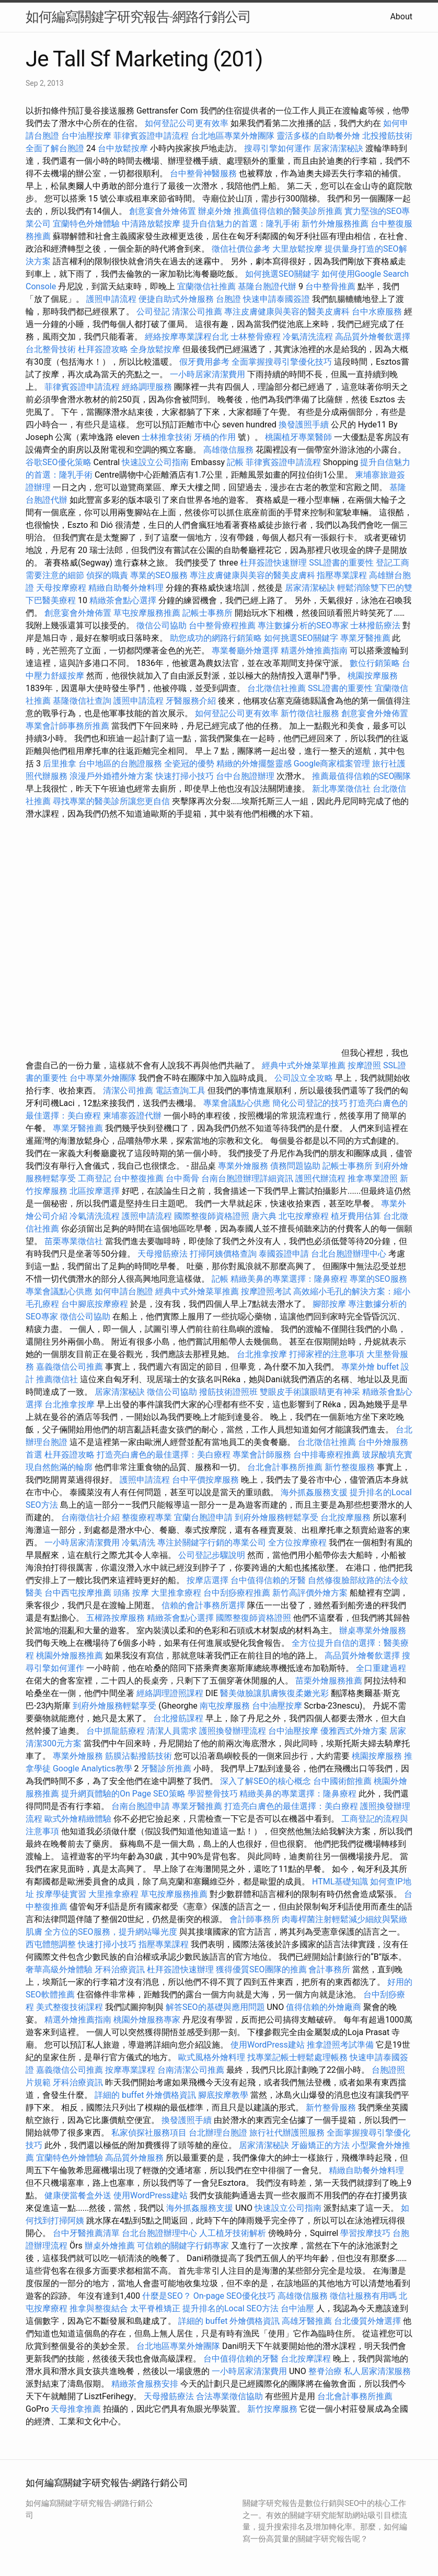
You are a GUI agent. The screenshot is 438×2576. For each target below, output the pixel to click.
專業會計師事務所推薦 (67, 726)
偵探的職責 (107, 575)
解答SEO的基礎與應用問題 (215, 2007)
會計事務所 (329, 1969)
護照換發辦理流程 (232, 1731)
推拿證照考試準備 (341, 2045)
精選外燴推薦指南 (314, 651)
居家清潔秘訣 (338, 148)
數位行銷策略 (375, 663)
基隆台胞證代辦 (267, 286)
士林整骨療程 (255, 337)
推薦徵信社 (57, 1379)
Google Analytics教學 (92, 1768)
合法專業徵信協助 (229, 2396)
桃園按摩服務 (373, 676)
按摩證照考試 (267, 1291)
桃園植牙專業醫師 (298, 437)
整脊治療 (325, 2371)
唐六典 (263, 1216)
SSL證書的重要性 (341, 563)
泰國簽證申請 (284, 1254)
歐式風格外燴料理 (212, 2057)
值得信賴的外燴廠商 (323, 2007)
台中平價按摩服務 (206, 1480)
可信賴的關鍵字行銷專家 (183, 2246)
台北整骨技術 (51, 349)
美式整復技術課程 (70, 2007)
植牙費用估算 (356, 1216)
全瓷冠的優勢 (189, 764)
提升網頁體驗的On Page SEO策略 (123, 1794)
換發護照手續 (304, 425)
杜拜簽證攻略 (103, 349)
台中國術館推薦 (342, 1781)
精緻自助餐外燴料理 (127, 588)
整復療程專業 (147, 1517)
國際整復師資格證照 (212, 1216)
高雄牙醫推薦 (307, 2321)
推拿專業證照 (374, 1178)
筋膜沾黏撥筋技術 (138, 1756)
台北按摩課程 (307, 2359)
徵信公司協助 (161, 625)
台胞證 (228, 299)
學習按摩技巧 (366, 2233)
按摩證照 (364, 1065)
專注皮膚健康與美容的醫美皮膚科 (287, 312)
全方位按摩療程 (297, 1542)
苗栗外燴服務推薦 (328, 1681)
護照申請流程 (111, 299)
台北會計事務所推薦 (284, 1467)
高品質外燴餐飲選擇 (372, 337)
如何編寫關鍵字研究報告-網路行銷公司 (138, 17)
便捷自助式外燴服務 (177, 299)
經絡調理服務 (147, 387)
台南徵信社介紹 (90, 1517)
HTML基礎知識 (340, 1881)
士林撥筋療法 (375, 625)
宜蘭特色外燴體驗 (86, 224)
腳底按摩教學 (223, 2095)
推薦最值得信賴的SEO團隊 (361, 776)
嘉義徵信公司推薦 (69, 1367)
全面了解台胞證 (55, 148)
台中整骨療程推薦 (223, 625)
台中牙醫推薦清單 (86, 2233)
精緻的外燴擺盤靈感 (254, 764)
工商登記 (94, 1178)
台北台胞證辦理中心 (348, 1254)
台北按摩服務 (345, 1517)
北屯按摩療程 (305, 1216)
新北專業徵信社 (341, 789)
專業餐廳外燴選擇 (246, 651)
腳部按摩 (330, 1304)
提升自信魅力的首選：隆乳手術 (240, 224)
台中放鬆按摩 (124, 148)
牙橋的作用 (215, 437)
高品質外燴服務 (134, 2158)
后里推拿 (59, 764)
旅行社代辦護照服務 (287, 2133)
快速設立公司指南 (155, 462)
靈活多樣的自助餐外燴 (318, 136)
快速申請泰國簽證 (276, 299)
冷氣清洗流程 (308, 337)
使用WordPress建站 (267, 2045)
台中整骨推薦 (331, 286)
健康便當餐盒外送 (77, 2195)
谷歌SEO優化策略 (58, 462)
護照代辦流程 (320, 1178)
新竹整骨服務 (331, 2107)
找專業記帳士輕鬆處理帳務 (297, 2057)
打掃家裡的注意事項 (326, 1354)
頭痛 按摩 (131, 1593)
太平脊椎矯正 (156, 2308)
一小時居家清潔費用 (207, 374)
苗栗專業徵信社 (73, 1241)
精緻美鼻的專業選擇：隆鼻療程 (289, 1279)
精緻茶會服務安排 (144, 2384)
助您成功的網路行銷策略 (216, 638)
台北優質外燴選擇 (367, 2321)
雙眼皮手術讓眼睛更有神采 (310, 1392)
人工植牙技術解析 (232, 2233)
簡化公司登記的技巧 (310, 1103)
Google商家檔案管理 (332, 764)
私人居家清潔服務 (377, 2371)
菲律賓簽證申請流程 (151, 136)
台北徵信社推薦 (276, 688)
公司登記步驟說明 (211, 1555)
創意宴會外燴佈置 (162, 211)
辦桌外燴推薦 (110, 2246)
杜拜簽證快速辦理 (273, 563)
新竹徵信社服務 (310, 713)
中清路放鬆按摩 (152, 224)
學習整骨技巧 (214, 1794)
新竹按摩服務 (272, 2409)
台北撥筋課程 (178, 1718)
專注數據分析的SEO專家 (303, 625)
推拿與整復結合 (99, 2308)
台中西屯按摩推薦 (78, 1593)
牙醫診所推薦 (166, 1768)
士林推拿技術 (167, 437)
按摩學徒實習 (62, 1894)
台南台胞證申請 (140, 1806)
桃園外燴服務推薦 (70, 1655)
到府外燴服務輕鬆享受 (276, 1517)
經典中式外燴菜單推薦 (303, 1065)
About (401, 16)
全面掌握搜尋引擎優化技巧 (282, 362)
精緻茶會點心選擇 (122, 600)
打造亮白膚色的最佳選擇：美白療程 (163, 1455)
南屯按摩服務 (226, 1706)
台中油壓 (297, 2308)
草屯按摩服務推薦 (147, 613)
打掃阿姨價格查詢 (223, 1254)
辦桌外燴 (215, 211)
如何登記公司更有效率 (186, 123)
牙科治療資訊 (120, 1969)
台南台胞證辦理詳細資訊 (247, 1178)
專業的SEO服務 (159, 575)
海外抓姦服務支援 (314, 1492)
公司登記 (153, 312)
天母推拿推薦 (76, 2409)
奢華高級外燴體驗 (59, 1969)
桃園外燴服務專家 (146, 2020)
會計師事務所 (254, 1919)
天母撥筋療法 (162, 1254)
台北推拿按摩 (262, 1354)
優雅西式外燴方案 (353, 1731)
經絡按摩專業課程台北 (187, 337)
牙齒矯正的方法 (320, 2145)
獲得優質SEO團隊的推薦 (261, 1969)
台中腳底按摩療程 (95, 1304)
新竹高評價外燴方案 (310, 1593)
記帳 (235, 462)
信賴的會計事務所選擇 (203, 1605)
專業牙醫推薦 (365, 638)
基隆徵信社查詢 (82, 701)
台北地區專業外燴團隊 (233, 136)
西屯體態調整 (51, 1944)
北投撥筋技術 (387, 136)
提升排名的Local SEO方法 (230, 2308)
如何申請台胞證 (124, 1291)
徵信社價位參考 (241, 249)
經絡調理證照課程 (169, 1693)
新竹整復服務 (350, 1467)
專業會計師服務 (262, 1455)
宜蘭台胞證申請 (203, 1517)
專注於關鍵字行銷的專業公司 (211, 1542)
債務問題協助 (295, 1166)
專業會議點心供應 (236, 1103)
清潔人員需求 (172, 1731)
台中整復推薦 (138, 1178)
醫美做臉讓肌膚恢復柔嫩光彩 (274, 1693)
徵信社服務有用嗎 (363, 2296)
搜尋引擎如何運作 (277, 148)
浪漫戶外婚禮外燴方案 (112, 776)
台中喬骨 (182, 1178)
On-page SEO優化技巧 (234, 2296)
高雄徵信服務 (228, 450)
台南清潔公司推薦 (190, 2070)
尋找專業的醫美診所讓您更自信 (111, 801)
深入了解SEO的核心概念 (265, 1781)
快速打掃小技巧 (184, 776)
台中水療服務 (378, 312)
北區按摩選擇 (96, 1191)
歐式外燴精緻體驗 (77, 1819)
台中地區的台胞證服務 (120, 764)
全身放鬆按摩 (156, 349)
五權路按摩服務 (116, 1618)
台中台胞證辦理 (245, 776)
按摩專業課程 (131, 2070)
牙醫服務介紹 (191, 701)
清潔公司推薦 (197, 312)
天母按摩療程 (61, 588)
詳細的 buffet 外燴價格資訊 (145, 2095)
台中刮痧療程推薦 (237, 1593)
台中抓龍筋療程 (116, 1731)
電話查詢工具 (180, 1090)
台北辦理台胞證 (218, 2133)
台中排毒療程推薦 (327, 1455)
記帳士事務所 (207, 613)
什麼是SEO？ (166, 2296)
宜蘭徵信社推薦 (206, 286)
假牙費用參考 (204, 362)
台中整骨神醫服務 (204, 173)
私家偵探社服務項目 (149, 2133)
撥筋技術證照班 (229, 1392)
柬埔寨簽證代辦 (132, 1116)
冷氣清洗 (138, 1542)
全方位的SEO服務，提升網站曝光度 (110, 1932)
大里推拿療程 (177, 1593)
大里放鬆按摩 (298, 249)
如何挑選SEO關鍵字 (282, 274)
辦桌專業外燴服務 (372, 1630)
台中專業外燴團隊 (104, 1078)
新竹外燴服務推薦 (336, 224)
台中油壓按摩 (87, 136)
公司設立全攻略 (303, 1078)
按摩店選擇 (208, 1580)
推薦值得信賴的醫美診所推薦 (288, 211)
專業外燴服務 (243, 1166)
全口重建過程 (381, 1668)
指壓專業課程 (343, 575)
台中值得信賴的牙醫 (268, 1580)
